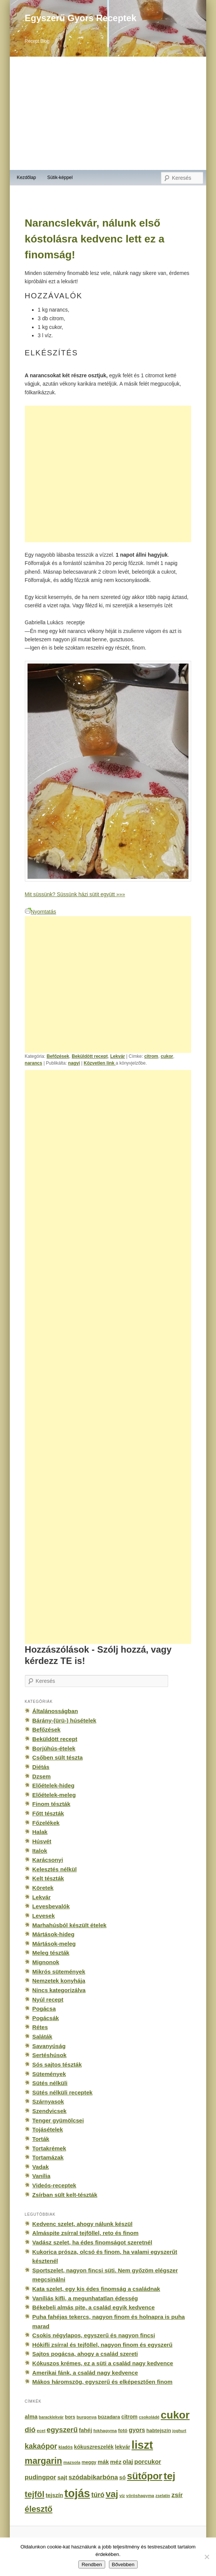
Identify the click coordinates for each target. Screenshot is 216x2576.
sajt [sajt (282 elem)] (62, 2477)
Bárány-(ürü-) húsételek (64, 1720)
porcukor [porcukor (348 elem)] (147, 2461)
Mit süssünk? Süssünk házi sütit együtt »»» (75, 894)
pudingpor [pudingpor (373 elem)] (40, 2477)
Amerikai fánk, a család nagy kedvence (85, 2372)
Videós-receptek (54, 2185)
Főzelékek (46, 1823)
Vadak (40, 2167)
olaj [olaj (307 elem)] (128, 2462)
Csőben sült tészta (57, 1757)
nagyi (74, 1063)
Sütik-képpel (59, 177)
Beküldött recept (90, 1056)
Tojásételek (47, 2129)
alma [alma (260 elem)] (31, 2417)
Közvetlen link (100, 1063)
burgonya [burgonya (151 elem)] (87, 2416)
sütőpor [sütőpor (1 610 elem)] (144, 2476)
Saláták (42, 2036)
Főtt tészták (48, 1813)
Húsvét (42, 1841)
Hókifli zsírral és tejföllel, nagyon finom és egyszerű (102, 2344)
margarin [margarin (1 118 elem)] (43, 2461)
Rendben (91, 2564)
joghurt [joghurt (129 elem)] (179, 2430)
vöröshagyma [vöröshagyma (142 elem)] (140, 2495)
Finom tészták (51, 1804)
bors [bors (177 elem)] (70, 2417)
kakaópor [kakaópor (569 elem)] (41, 2446)
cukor (167, 1056)
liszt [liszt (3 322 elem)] (142, 2445)
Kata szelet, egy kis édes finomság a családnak (96, 2289)
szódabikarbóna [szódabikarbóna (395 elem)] (93, 2477)
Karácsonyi (47, 1860)
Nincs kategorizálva (59, 1990)
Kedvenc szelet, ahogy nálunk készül (82, 2224)
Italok (39, 1850)
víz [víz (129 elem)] (122, 2495)
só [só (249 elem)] (122, 2477)
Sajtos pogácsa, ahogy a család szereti (85, 2354)
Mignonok (45, 1962)
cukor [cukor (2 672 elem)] (175, 2415)
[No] (206, 2557)
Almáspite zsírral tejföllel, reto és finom (85, 2233)
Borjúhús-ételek (53, 1748)
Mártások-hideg (53, 1934)
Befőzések (58, 1056)
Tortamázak (48, 2157)
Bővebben (123, 2564)
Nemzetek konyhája (59, 1980)
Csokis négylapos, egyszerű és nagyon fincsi (93, 2335)
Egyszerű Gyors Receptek (80, 18)
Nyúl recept (47, 1999)
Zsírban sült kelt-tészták (64, 2195)
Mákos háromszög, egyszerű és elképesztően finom (102, 2381)
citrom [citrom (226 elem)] (129, 2417)
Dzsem (41, 1776)
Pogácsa (44, 2008)
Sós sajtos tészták (57, 2064)
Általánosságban (55, 1711)
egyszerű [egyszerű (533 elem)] (62, 2430)
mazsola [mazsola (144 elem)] (71, 2462)
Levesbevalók (51, 1906)
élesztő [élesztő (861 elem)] (39, 2509)
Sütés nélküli (49, 2083)
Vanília (41, 2176)
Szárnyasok (48, 2101)
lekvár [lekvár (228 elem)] (122, 2447)
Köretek (43, 1888)
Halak (39, 1832)
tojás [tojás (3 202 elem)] (77, 2493)
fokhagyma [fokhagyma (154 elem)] (104, 2430)
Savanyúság (49, 2046)
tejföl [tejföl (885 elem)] (34, 2494)
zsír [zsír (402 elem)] (177, 2495)
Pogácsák (45, 2018)
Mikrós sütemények (59, 1971)
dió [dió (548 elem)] (30, 2430)
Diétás (40, 1767)
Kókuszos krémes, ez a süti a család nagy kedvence (102, 2363)
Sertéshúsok (49, 2055)
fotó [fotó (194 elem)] (122, 2430)
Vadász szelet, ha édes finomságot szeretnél (92, 2242)
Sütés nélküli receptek (62, 2092)
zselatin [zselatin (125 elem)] (162, 2495)
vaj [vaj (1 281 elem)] (112, 2494)
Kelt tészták (48, 1878)
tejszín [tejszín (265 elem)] (54, 2495)
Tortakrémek (49, 2148)
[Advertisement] (108, 113)
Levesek (43, 1915)
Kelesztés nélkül (54, 1869)
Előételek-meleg (54, 1795)
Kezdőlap (26, 177)
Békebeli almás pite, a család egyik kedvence (93, 2307)
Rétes (40, 2027)
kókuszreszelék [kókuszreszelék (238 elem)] (93, 2447)
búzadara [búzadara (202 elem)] (109, 2417)
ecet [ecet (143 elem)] (41, 2430)
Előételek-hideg (53, 1785)
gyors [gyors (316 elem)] (137, 2430)
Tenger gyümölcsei (58, 2120)
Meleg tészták (50, 1952)
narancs (33, 1063)
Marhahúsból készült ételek (69, 1925)
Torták (40, 2139)
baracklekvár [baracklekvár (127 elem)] (51, 2417)
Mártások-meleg (54, 1943)
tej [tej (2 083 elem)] (169, 2476)
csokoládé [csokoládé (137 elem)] (149, 2417)
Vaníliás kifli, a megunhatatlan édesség (85, 2298)
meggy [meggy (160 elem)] (89, 2462)
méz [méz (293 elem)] (115, 2462)
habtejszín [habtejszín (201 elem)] (158, 2430)
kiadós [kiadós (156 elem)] (65, 2447)
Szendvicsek (49, 2111)
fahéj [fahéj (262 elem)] (85, 2430)
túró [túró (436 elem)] (97, 2495)
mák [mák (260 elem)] (103, 2462)
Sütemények (49, 2074)
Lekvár (117, 1056)
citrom (151, 1056)
